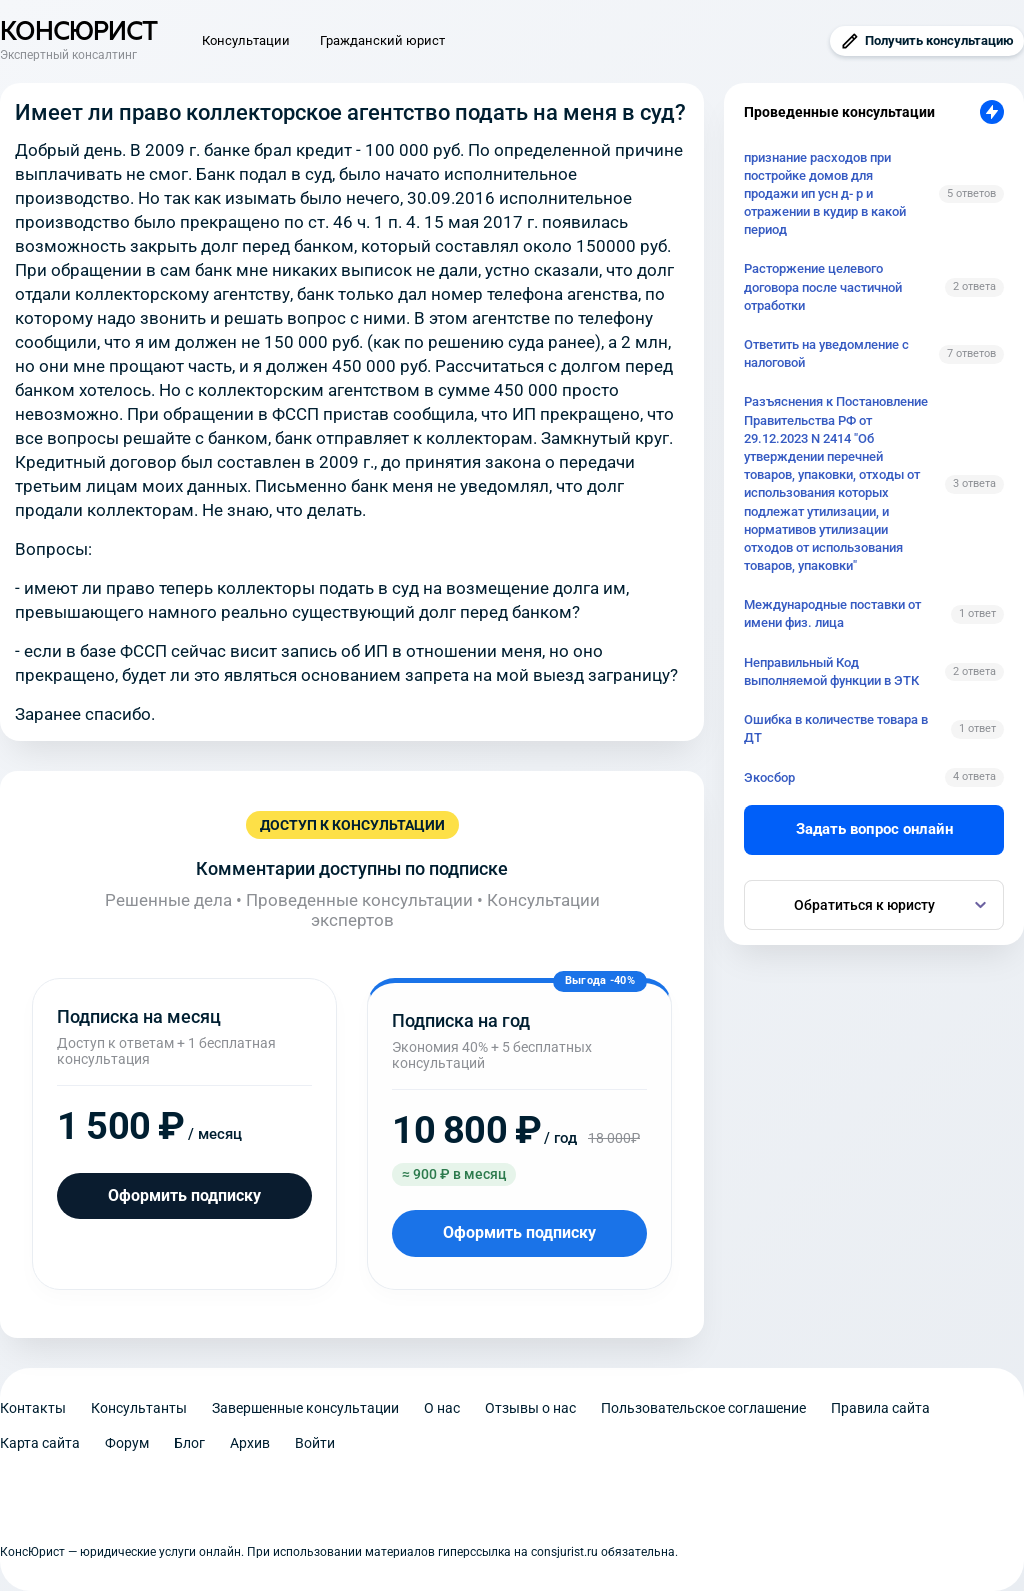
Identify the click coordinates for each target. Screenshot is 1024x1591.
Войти (315, 1443)
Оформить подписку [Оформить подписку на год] (519, 1232)
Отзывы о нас (530, 1408)
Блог (189, 1443)
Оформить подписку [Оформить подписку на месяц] (184, 1195)
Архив (250, 1443)
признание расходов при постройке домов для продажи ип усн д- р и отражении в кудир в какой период (825, 194)
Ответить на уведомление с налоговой (826, 353)
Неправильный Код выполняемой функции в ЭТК (831, 671)
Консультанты (139, 1408)
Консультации (246, 40)
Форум (127, 1443)
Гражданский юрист (382, 40)
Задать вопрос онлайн (874, 829)
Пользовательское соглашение (703, 1408)
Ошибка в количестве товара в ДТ (836, 728)
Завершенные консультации (305, 1408)
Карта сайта (40, 1443)
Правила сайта (880, 1408)
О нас (442, 1408)
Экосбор (769, 777)
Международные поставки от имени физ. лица (832, 613)
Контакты (33, 1408)
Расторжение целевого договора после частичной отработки (823, 286)
